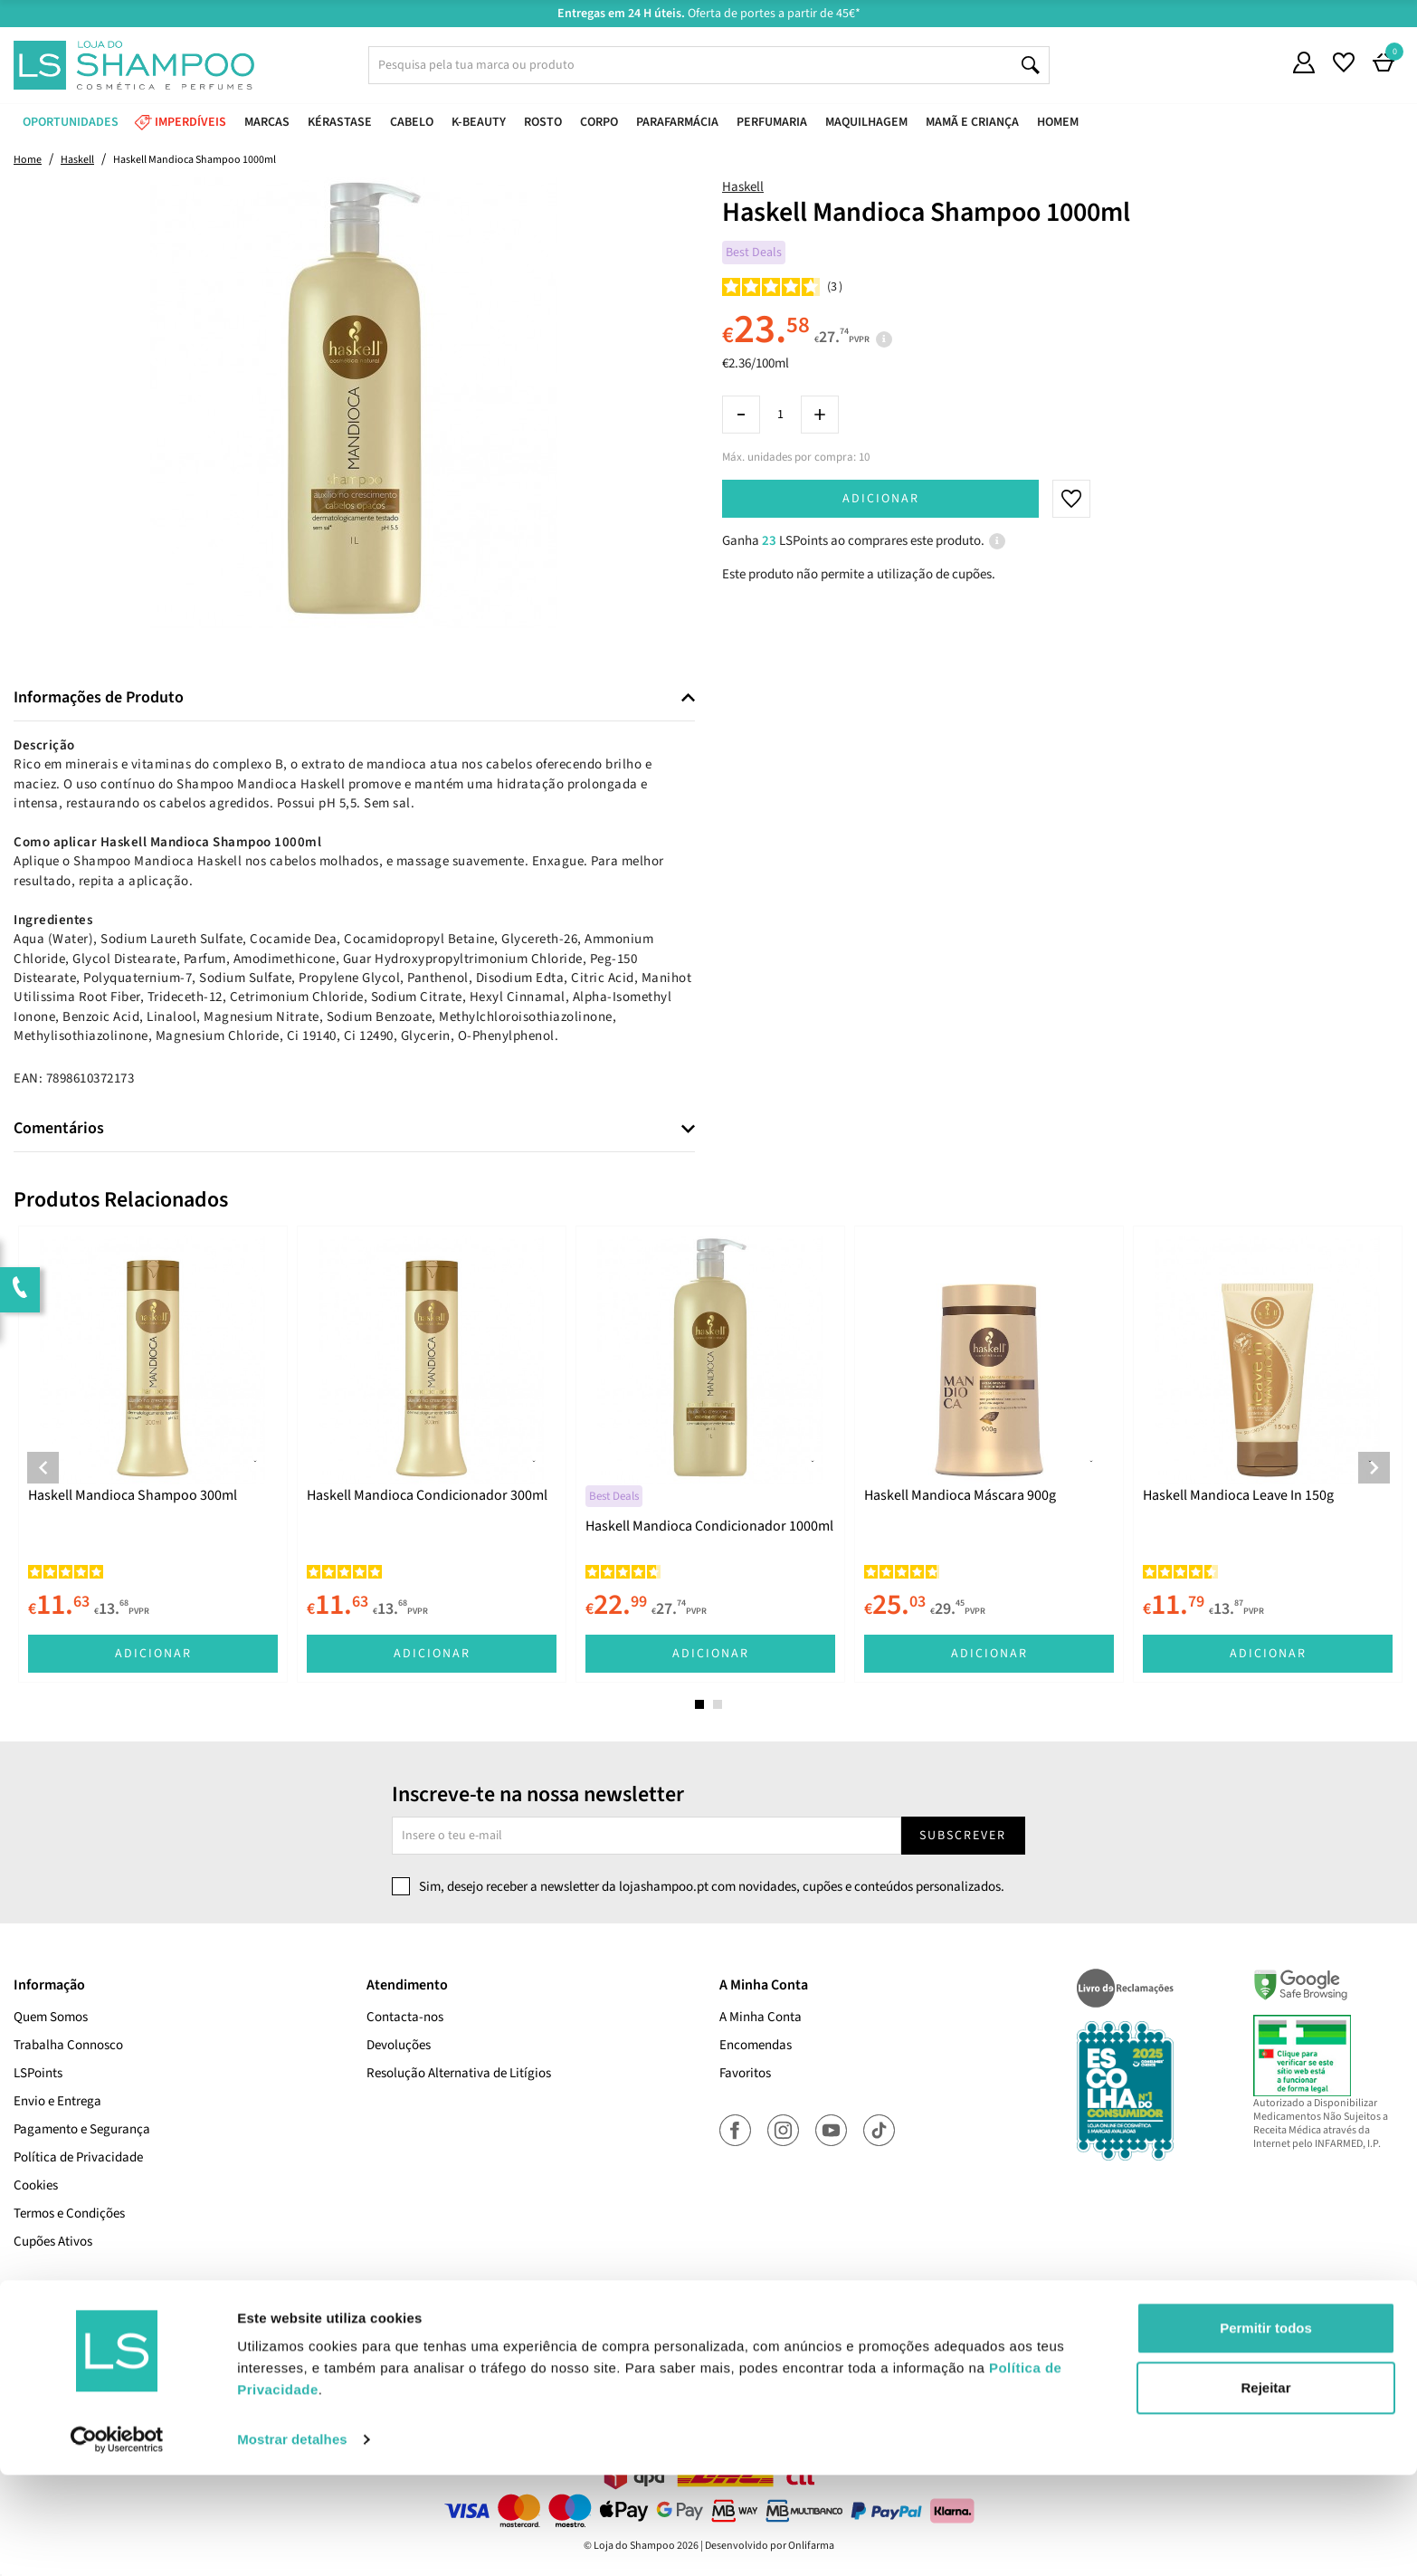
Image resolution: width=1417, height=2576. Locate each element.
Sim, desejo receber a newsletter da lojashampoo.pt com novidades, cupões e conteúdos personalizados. (711, 1886)
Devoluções (398, 2045)
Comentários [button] (59, 1129)
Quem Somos (51, 2017)
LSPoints (38, 2073)
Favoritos (745, 2073)
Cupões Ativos (53, 2241)
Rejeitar (1265, 2487)
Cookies (36, 2185)
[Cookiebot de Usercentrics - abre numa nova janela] (117, 2540)
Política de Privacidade (78, 2157)
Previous (43, 1468)
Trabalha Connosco (68, 2045)
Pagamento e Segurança (82, 2129)
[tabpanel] (153, 1454)
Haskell (743, 186)
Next (1374, 1468)
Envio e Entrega (57, 2101)
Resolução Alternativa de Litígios (458, 2073)
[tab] (354, 698)
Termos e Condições (69, 2213)
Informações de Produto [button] (99, 698)
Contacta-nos (404, 2017)
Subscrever (962, 1836)
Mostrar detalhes (292, 2540)
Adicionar (880, 499)
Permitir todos (1266, 2429)
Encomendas (755, 2045)
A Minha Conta (760, 2017)
